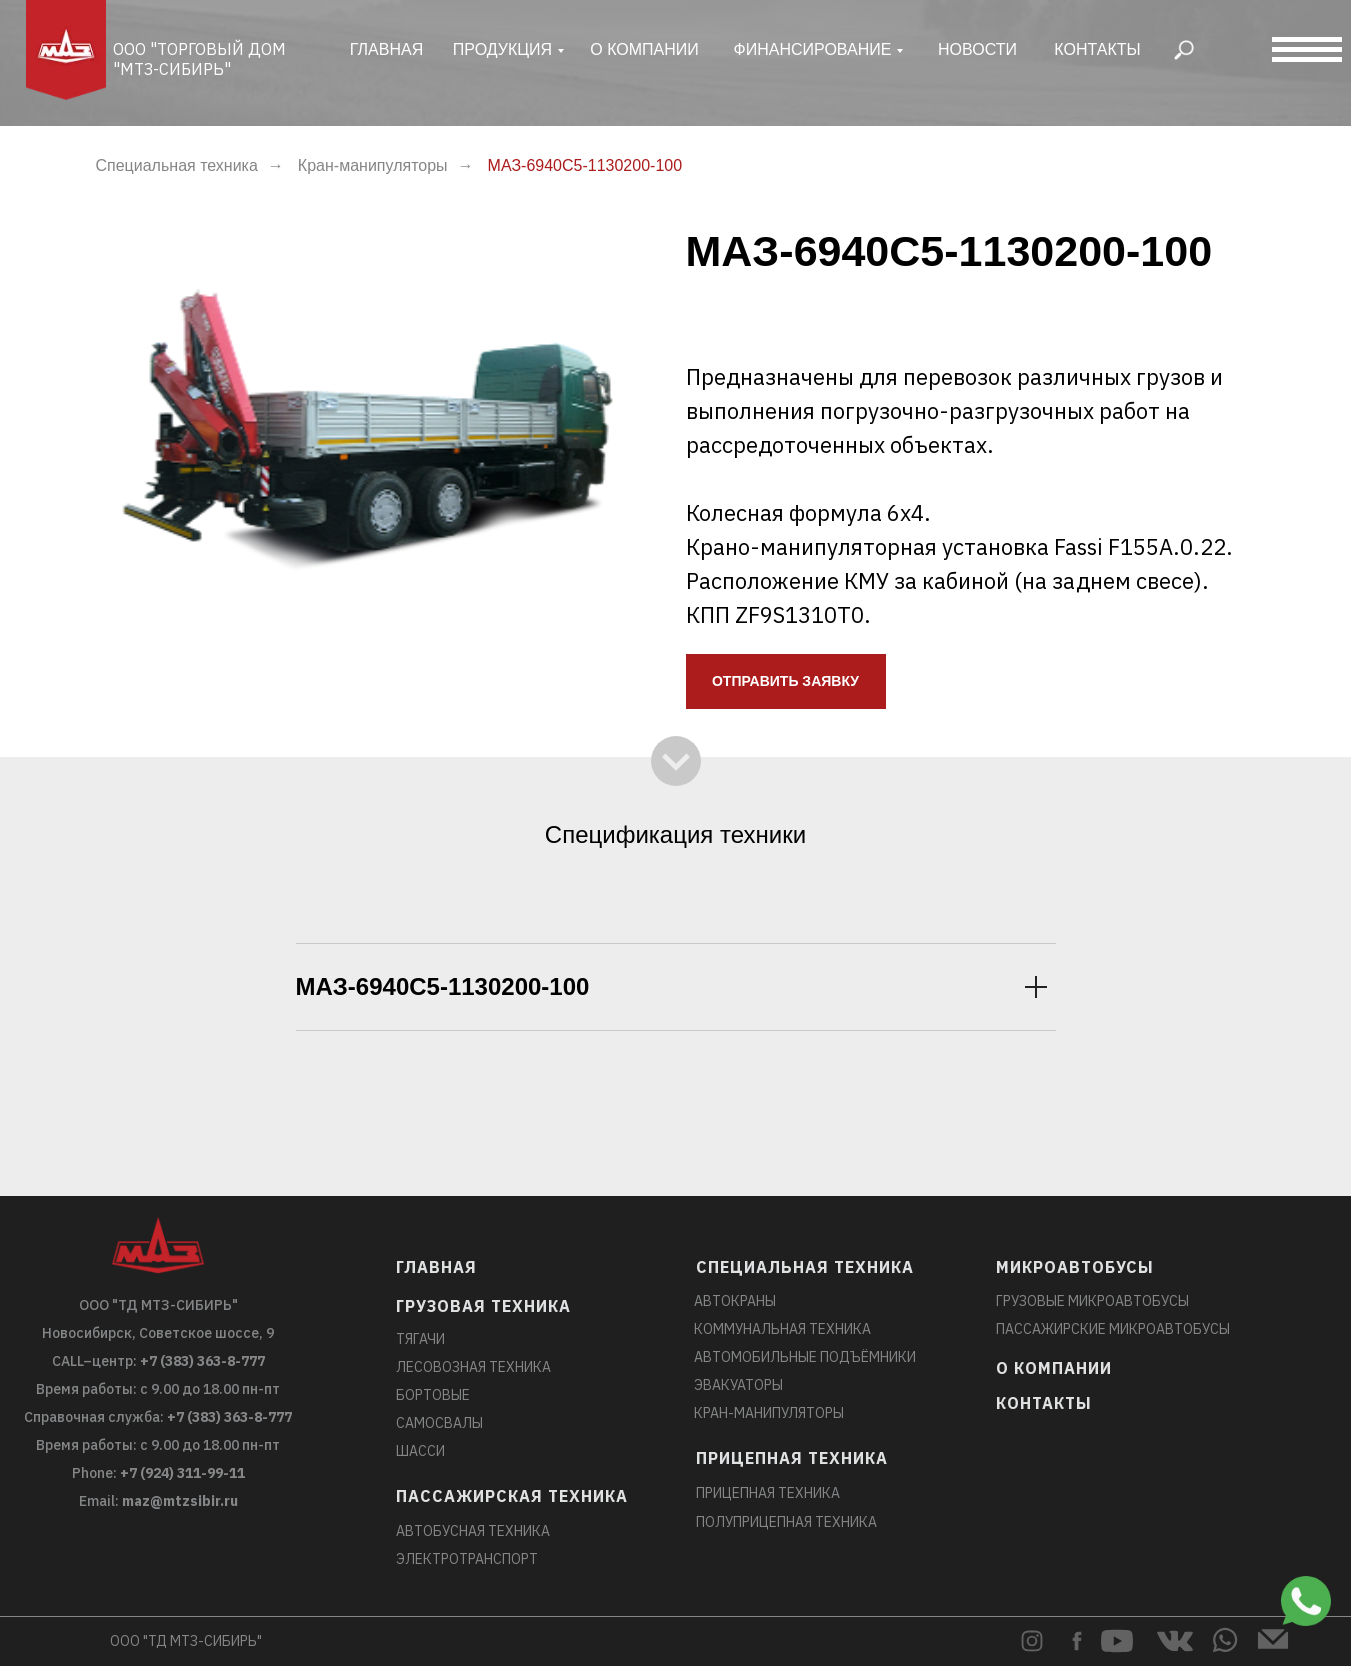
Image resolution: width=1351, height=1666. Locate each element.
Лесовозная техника (473, 1367)
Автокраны (735, 1301)
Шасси (420, 1451)
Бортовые (433, 1395)
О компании (1054, 1368)
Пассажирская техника (512, 1496)
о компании (644, 49)
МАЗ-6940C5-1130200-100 (585, 165)
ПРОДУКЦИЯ (502, 49)
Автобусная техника (473, 1531)
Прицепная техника (792, 1458)
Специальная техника (177, 165)
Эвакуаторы (738, 1385)
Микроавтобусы (1075, 1267)
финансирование (813, 49)
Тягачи (420, 1339)
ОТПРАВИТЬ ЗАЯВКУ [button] (785, 681)
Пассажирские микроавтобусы (1113, 1329)
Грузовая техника (483, 1306)
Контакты (1097, 49)
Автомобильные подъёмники (805, 1357)
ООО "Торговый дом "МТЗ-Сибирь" (199, 59)
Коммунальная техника (782, 1329)
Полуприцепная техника (786, 1522)
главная (386, 49)
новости (977, 49)
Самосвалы (439, 1423)
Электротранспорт (467, 1559)
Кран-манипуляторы (373, 165)
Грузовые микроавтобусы (1092, 1301)
